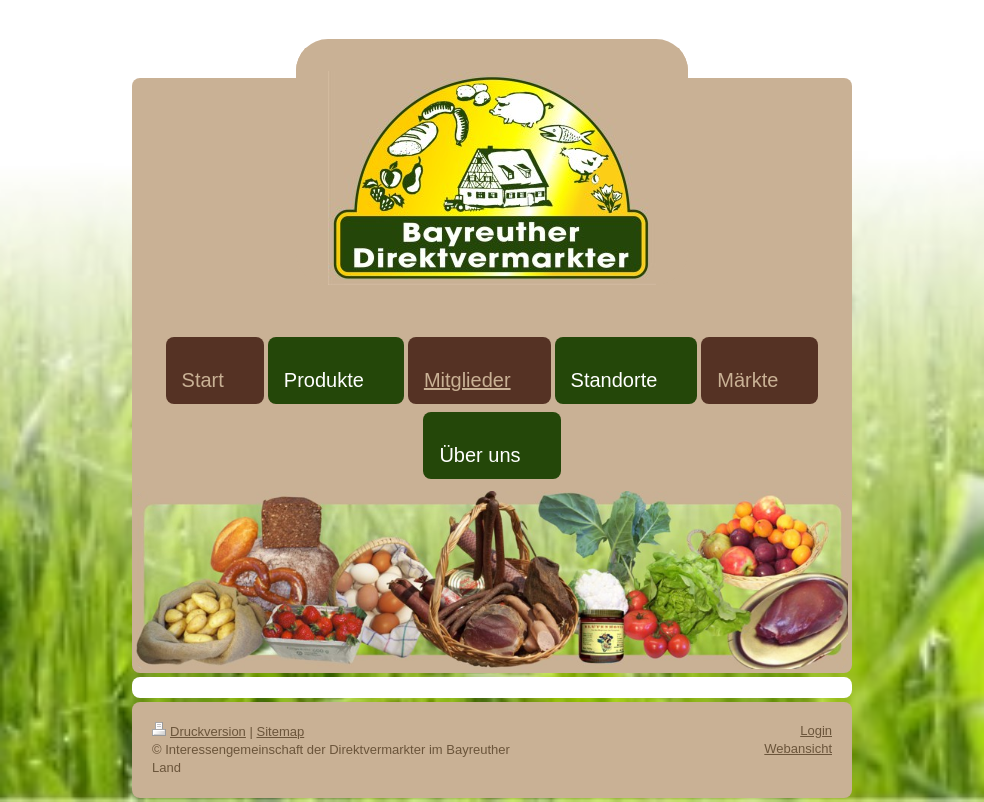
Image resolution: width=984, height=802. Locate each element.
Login (816, 730)
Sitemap (281, 731)
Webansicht (798, 748)
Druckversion (199, 731)
